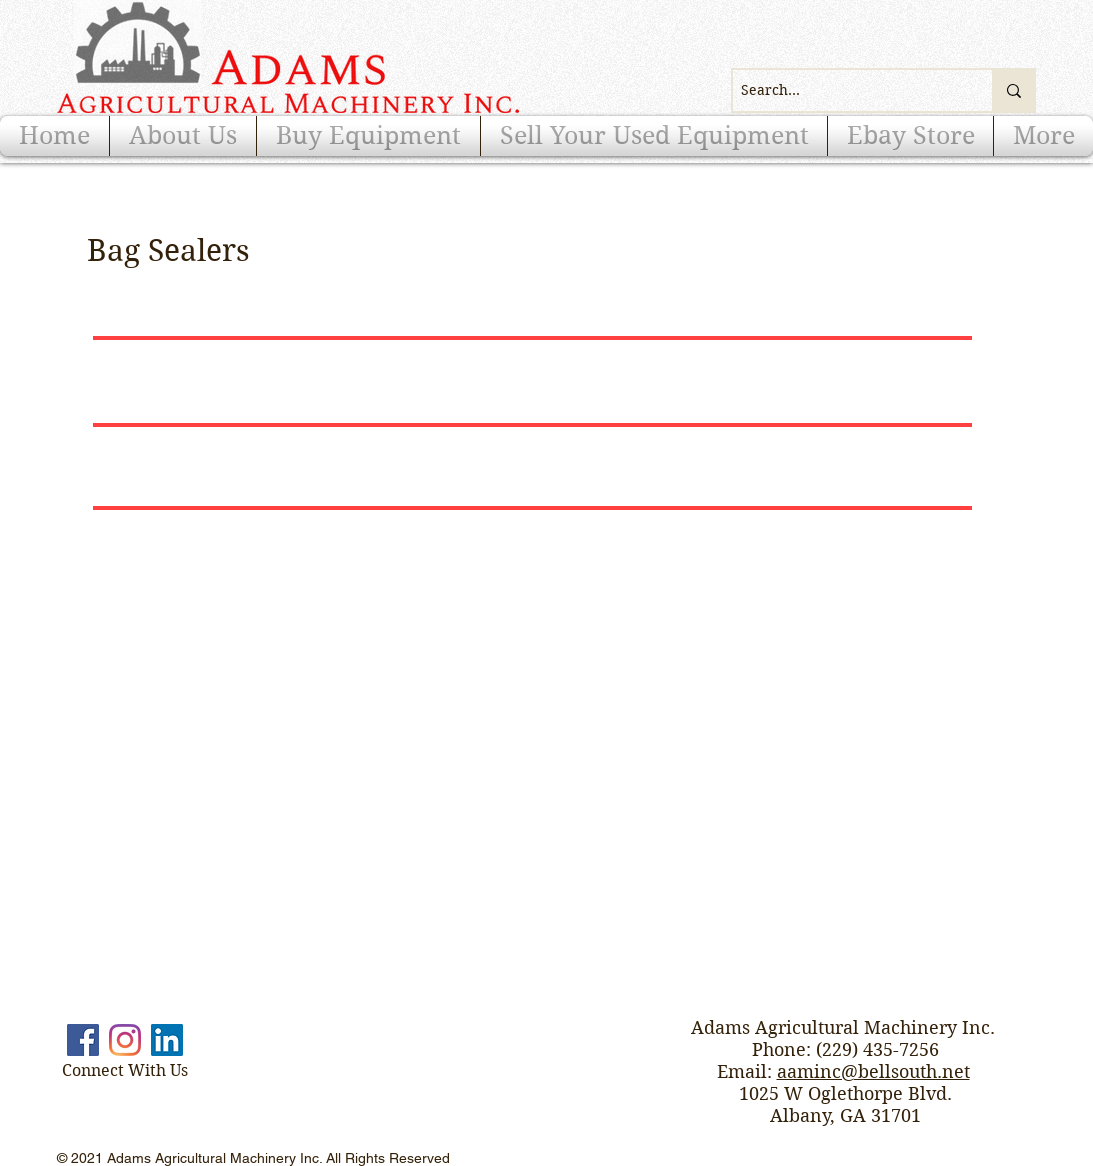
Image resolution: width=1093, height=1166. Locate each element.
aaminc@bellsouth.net (873, 1071)
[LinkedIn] (167, 1040)
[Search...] (845, 90)
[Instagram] (125, 1040)
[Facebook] (83, 1040)
